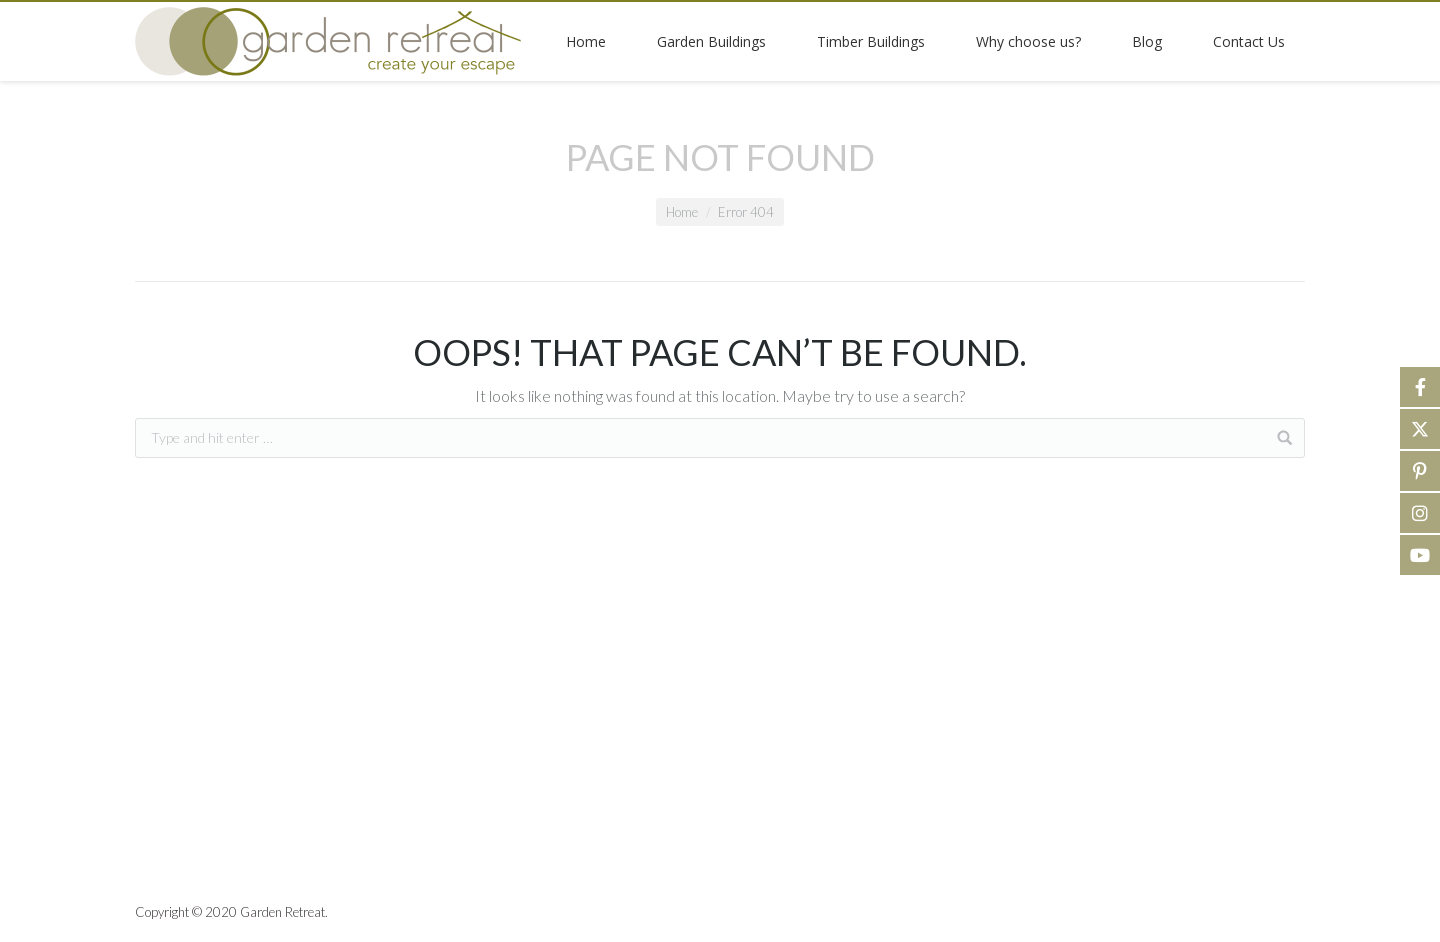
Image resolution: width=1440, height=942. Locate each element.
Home (682, 212)
